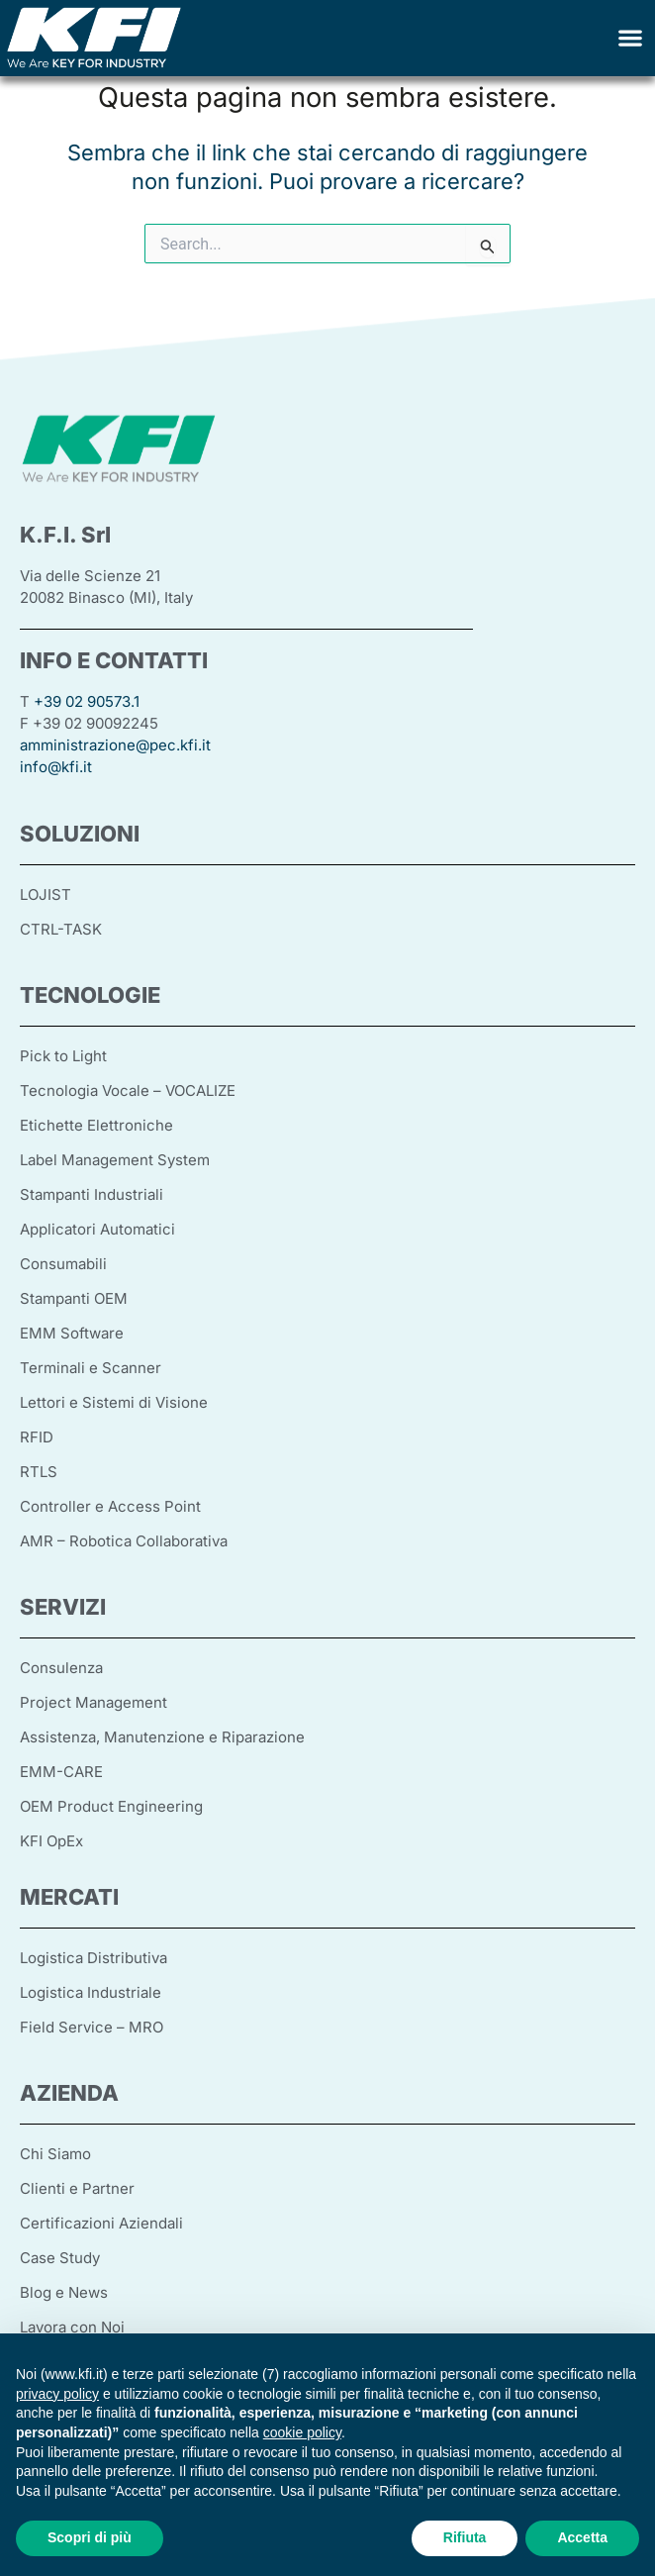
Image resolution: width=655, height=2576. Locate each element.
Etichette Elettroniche (96, 1125)
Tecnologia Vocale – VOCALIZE (127, 1090)
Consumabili (63, 1263)
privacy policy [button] (57, 2394)
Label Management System (115, 1159)
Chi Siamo (55, 2153)
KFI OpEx (51, 1841)
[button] (630, 38)
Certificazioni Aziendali (101, 2223)
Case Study (60, 2257)
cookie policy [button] (302, 2432)
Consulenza (61, 1667)
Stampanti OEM (74, 1298)
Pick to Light (63, 1055)
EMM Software (72, 1333)
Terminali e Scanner (90, 1367)
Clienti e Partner (77, 2188)
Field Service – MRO (91, 2027)
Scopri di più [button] (89, 2537)
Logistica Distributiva (93, 1957)
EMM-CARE (61, 1771)
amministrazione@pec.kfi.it (115, 745)
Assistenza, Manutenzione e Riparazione (162, 1737)
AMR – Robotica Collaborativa (124, 1541)
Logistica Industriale (90, 1992)
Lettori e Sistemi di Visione (114, 1402)
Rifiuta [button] (465, 2537)
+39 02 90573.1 (87, 701)
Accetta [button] (582, 2537)
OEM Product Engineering (111, 1806)
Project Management (93, 1702)
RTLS (38, 1471)
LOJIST (45, 894)
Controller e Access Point (110, 1506)
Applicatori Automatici (97, 1229)
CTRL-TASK (61, 929)
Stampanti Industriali (91, 1194)
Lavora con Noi (72, 2327)
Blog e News (64, 2292)
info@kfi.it (56, 766)
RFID (36, 1437)
